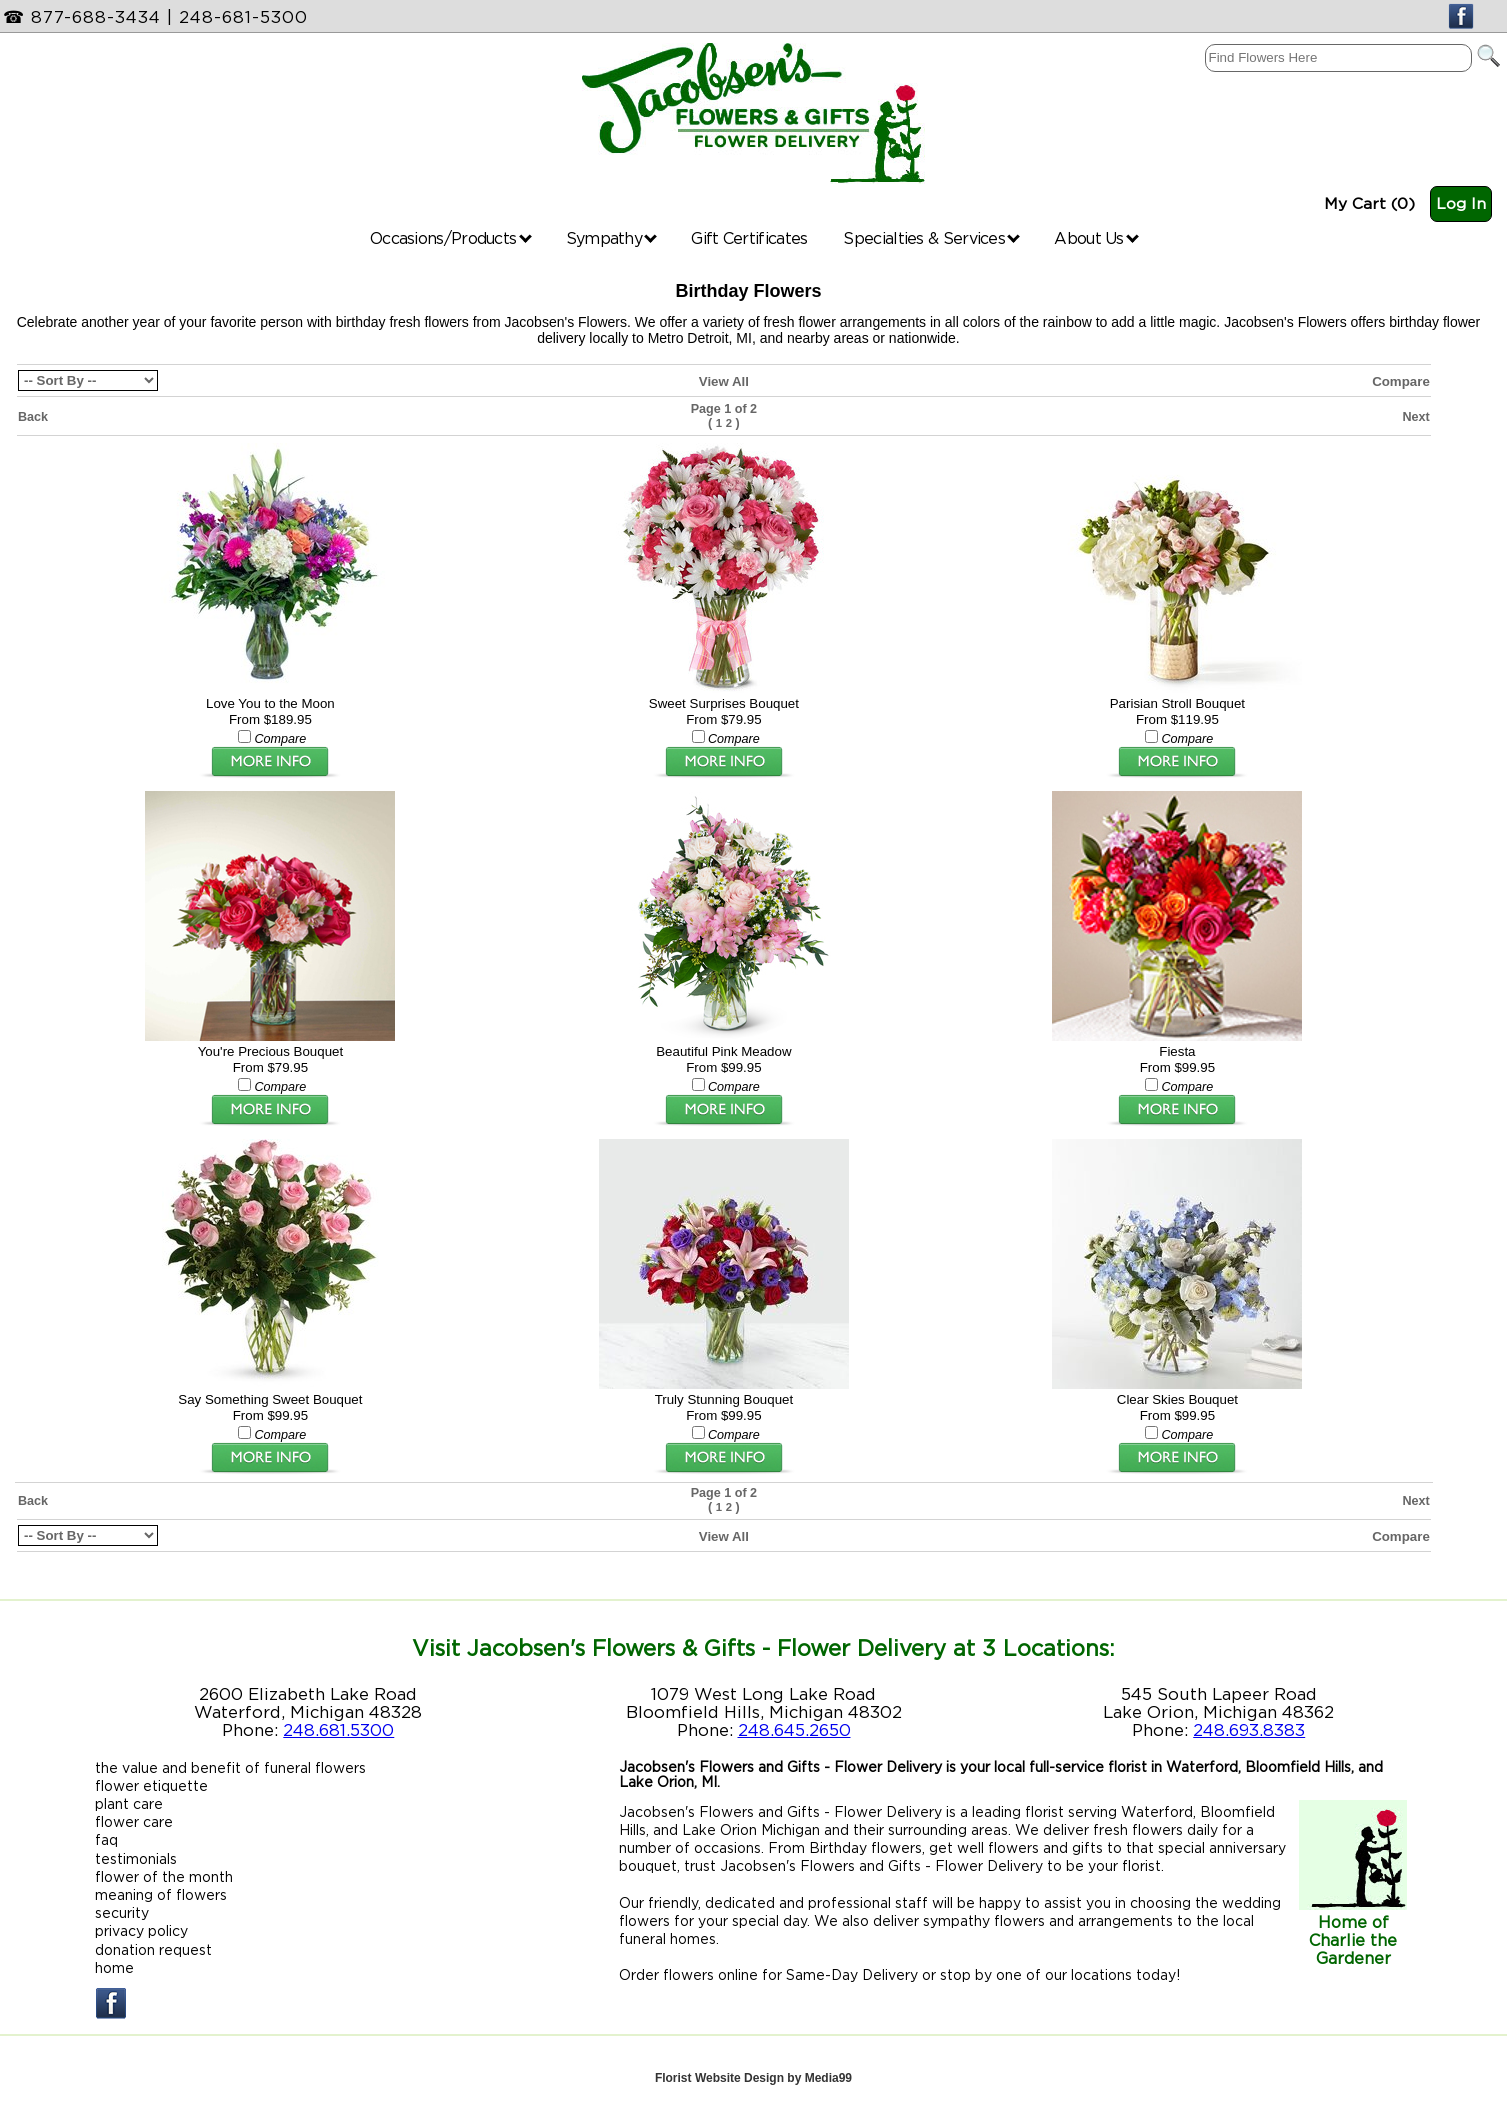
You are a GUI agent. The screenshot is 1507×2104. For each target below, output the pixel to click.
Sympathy (612, 238)
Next (1415, 417)
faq (106, 1839)
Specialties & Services (931, 238)
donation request (153, 1949)
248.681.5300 (338, 1730)
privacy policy (141, 1930)
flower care (134, 1821)
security (122, 1912)
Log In (1461, 203)
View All (724, 381)
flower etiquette (151, 1785)
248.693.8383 (1249, 1730)
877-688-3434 (96, 17)
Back (33, 417)
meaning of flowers (161, 1894)
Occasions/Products (451, 238)
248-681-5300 (243, 17)
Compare (1401, 381)
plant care (129, 1803)
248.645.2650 (794, 1730)
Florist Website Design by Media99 (753, 2078)
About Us (1096, 238)
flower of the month (164, 1876)
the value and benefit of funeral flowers (230, 1767)
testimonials (136, 1858)
